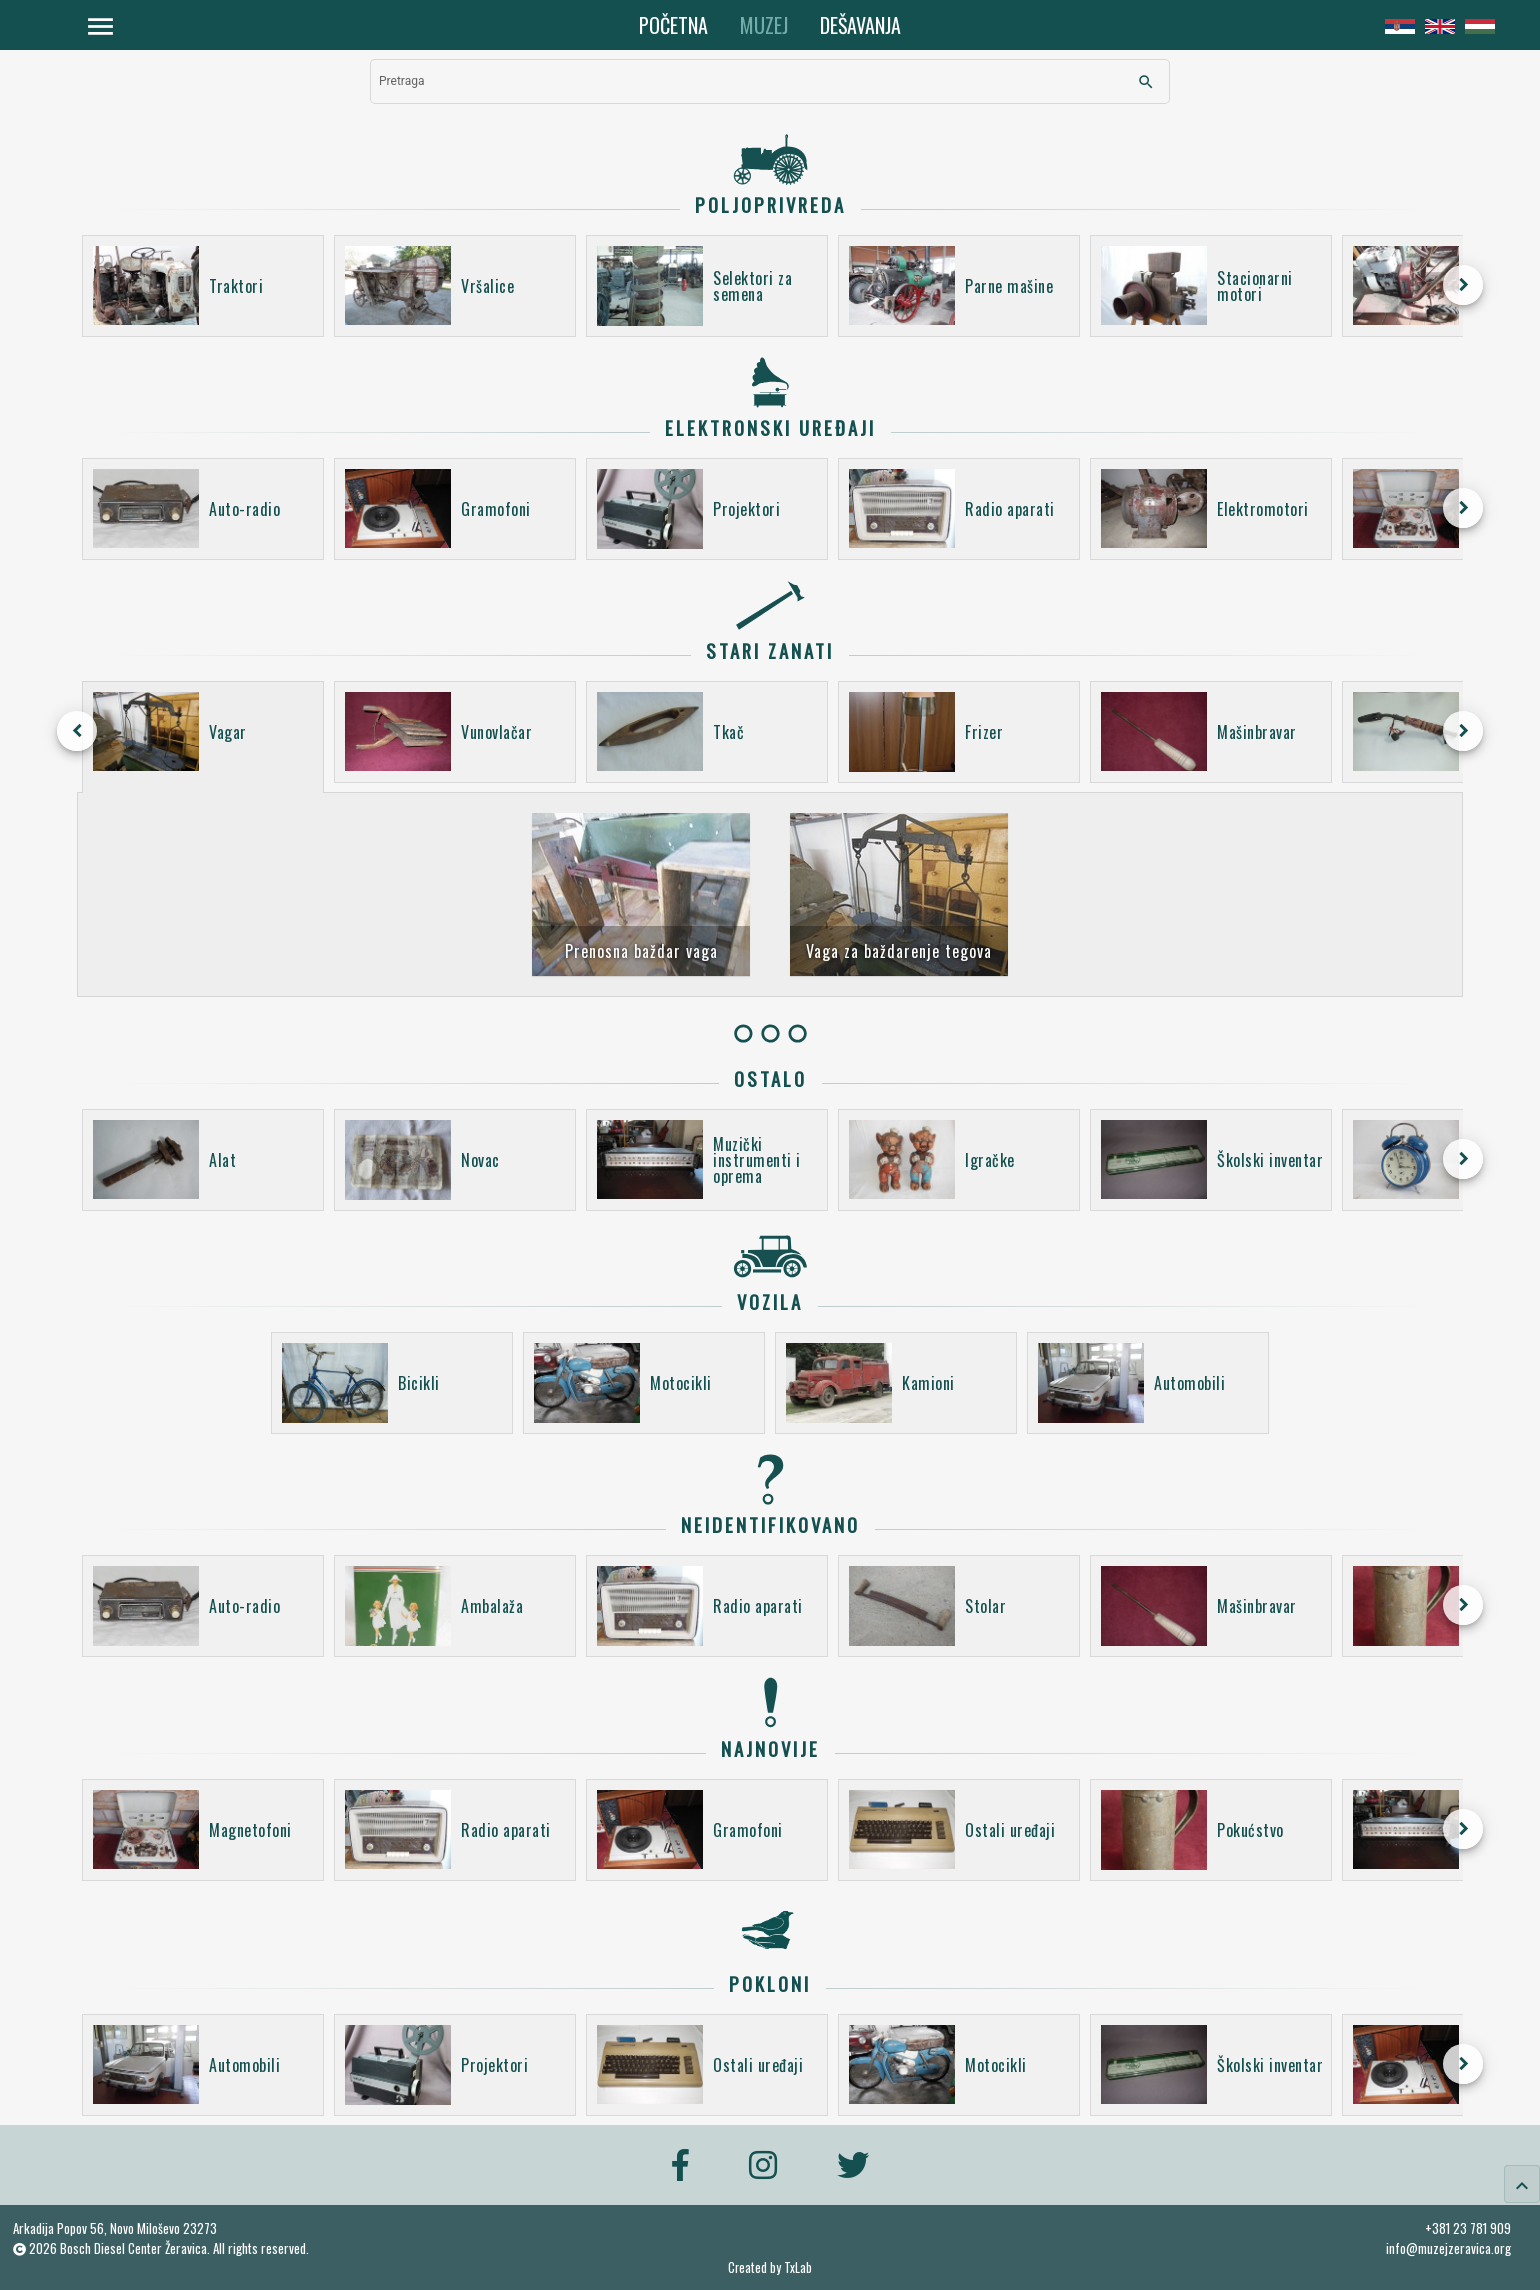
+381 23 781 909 (1468, 2228)
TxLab (798, 2267)
